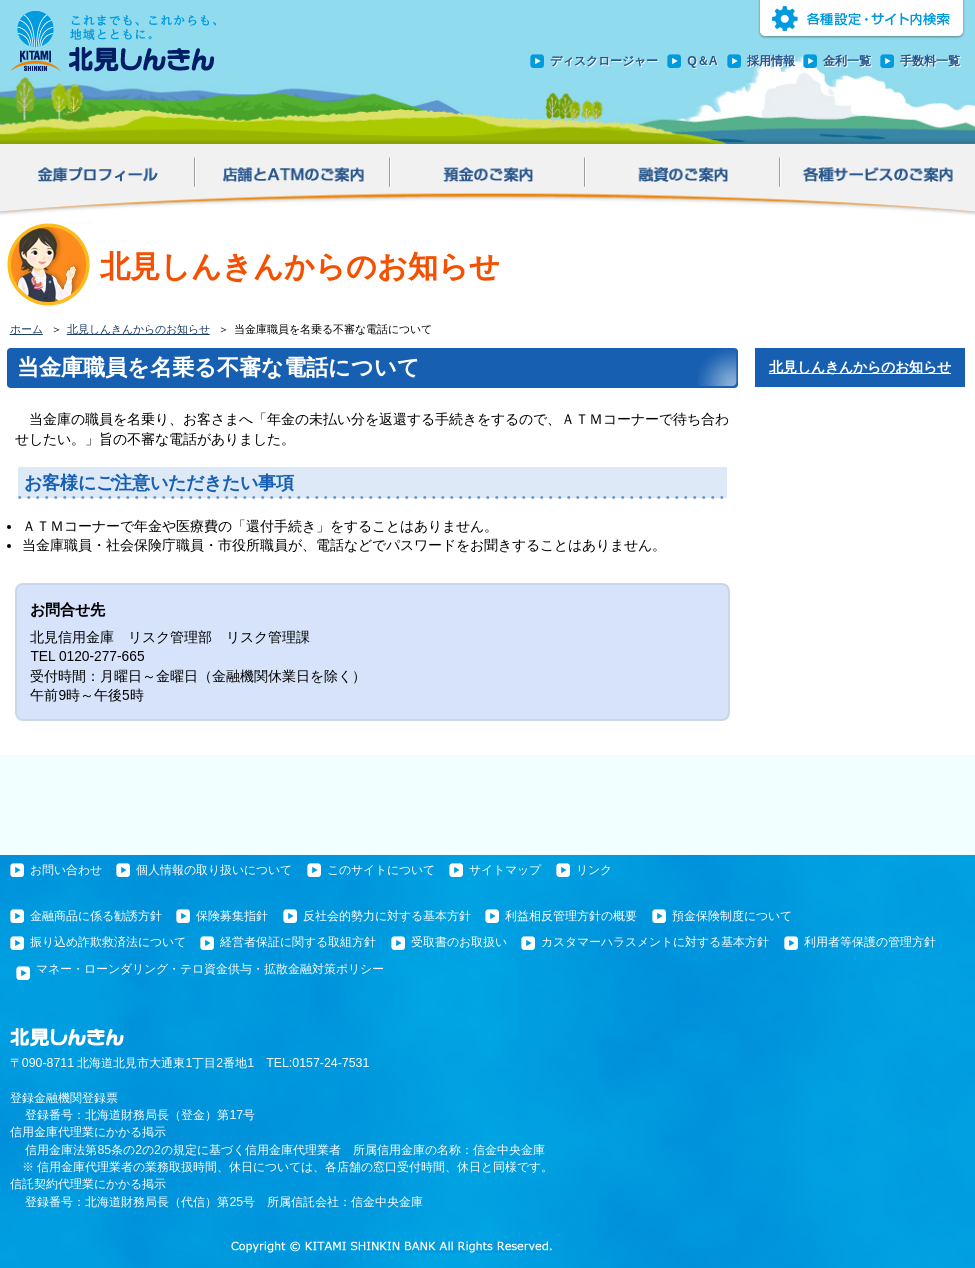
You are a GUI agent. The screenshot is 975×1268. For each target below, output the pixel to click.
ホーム (26, 329)
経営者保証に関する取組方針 (298, 942)
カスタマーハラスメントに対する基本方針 (655, 942)
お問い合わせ (66, 870)
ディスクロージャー (604, 61)
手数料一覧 (930, 61)
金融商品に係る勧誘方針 (96, 916)
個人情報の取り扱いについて (214, 870)
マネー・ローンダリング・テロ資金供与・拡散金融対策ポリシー (210, 969)
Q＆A (702, 61)
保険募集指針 (232, 916)
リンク (594, 870)
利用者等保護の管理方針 (870, 942)
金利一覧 (847, 61)
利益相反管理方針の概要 (571, 916)
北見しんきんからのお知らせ (138, 329)
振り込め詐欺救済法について (108, 942)
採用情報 (771, 61)
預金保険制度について (732, 916)
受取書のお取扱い (459, 942)
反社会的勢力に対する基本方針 (387, 916)
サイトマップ (505, 870)
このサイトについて (381, 870)
